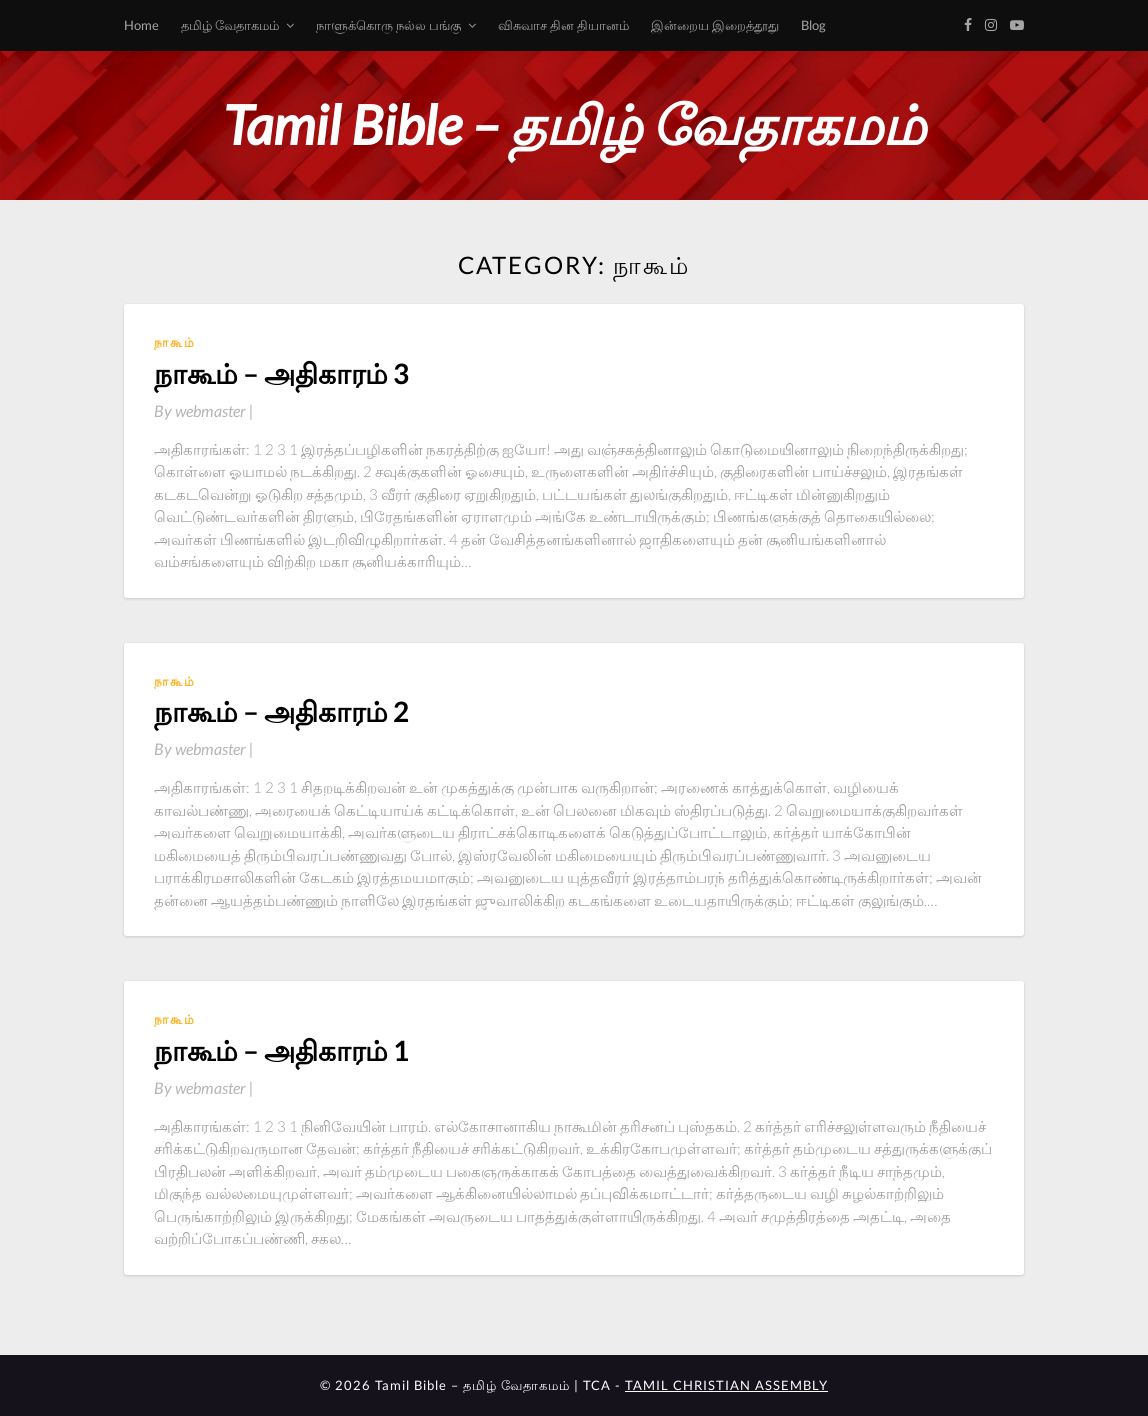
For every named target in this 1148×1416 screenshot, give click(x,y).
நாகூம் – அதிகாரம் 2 (281, 711)
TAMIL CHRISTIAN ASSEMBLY (726, 1385)
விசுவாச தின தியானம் (563, 25)
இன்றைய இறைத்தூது (715, 25)
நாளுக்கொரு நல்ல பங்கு (388, 25)
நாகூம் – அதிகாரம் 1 (281, 1050)
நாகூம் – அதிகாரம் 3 (281, 373)
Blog (813, 25)
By (204, 410)
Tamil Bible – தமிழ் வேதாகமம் (574, 124)
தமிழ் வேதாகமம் (230, 25)
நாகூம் (175, 342)
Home (141, 25)
